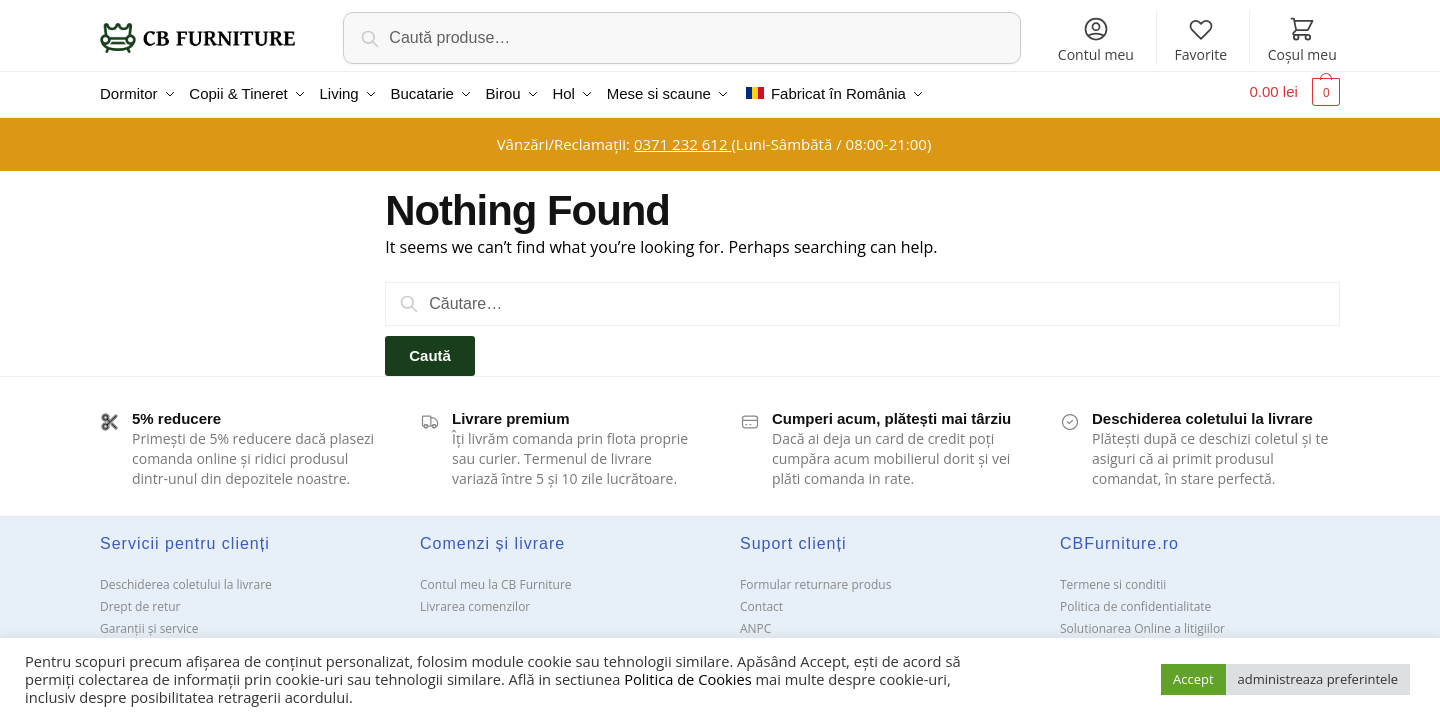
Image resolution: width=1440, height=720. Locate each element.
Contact (761, 601)
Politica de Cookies (687, 679)
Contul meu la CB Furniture (496, 579)
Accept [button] (1193, 679)
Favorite (1200, 39)
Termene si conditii (1113, 579)
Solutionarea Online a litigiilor (1142, 623)
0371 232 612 (682, 139)
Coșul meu (1302, 39)
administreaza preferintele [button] (1318, 679)
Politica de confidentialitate (1135, 601)
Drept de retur (140, 601)
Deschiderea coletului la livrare (186, 579)
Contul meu (1096, 39)
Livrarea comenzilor (475, 601)
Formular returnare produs (815, 579)
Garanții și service (149, 623)
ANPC (755, 623)
